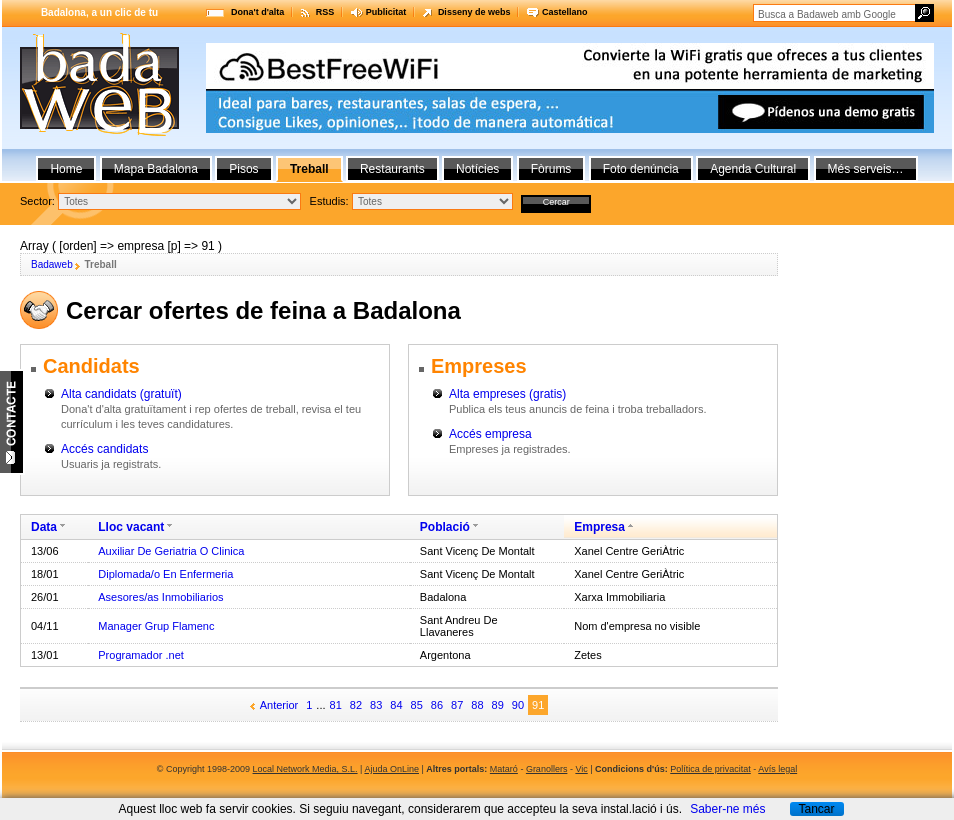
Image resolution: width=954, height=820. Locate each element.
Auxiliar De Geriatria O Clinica (171, 551)
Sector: (37, 201)
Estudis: (329, 201)
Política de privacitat (710, 769)
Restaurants (392, 169)
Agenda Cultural (753, 169)
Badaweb (52, 264)
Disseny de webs (474, 12)
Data (44, 527)
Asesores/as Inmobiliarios (160, 597)
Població (445, 527)
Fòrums (551, 169)
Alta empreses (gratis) (507, 394)
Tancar (816, 809)
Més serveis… (866, 169)
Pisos (243, 169)
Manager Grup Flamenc (156, 626)
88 (477, 705)
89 (498, 705)
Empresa (599, 527)
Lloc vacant (131, 527)
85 (417, 705)
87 (457, 705)
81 (336, 705)
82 (356, 705)
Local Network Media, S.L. (305, 769)
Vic (581, 769)
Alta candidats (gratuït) (121, 394)
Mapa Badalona (156, 169)
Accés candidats (104, 449)
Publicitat (386, 12)
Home (66, 169)
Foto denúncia (641, 169)
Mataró (504, 769)
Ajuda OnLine (391, 769)
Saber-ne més (727, 809)
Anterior (279, 705)
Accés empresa (490, 434)
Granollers (547, 769)
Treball (309, 169)
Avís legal (777, 769)
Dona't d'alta (257, 12)
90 (518, 705)
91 (538, 705)
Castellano (565, 12)
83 (376, 705)
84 (396, 705)
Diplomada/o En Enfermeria (165, 574)
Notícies (477, 169)
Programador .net (141, 655)
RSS (325, 12)
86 (437, 705)
